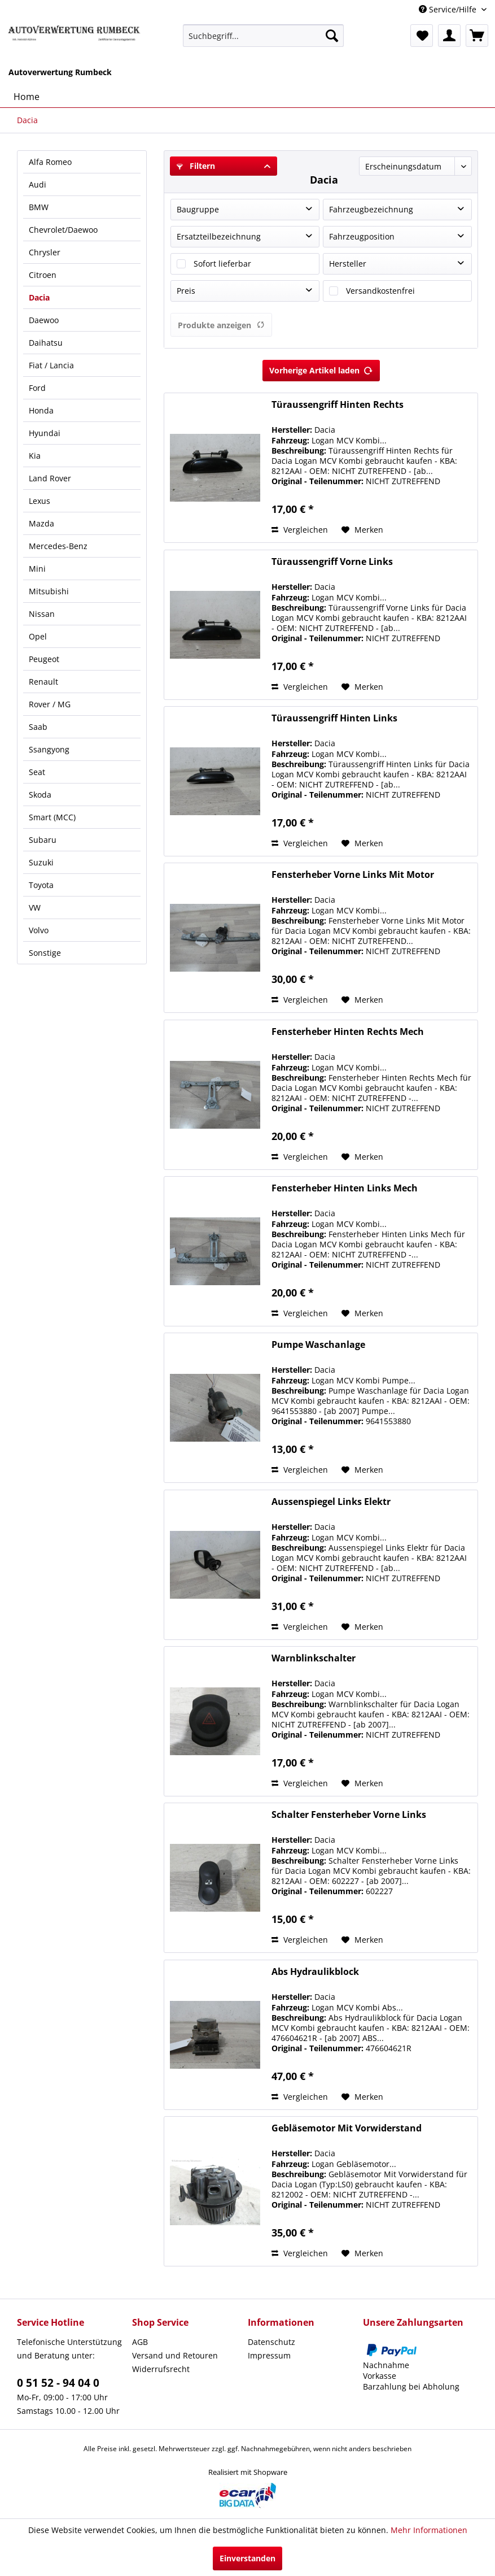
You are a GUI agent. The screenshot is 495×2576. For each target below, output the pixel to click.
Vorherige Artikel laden (321, 369)
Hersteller (347, 263)
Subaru (42, 839)
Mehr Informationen (429, 2530)
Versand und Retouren (175, 2355)
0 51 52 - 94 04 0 (58, 2382)
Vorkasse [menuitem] (379, 2375)
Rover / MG (50, 704)
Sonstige (45, 952)
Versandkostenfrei (380, 290)
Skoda (40, 794)
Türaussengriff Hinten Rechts (337, 405)
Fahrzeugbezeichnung (371, 209)
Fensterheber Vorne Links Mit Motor (352, 875)
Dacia (39, 297)
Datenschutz (271, 2341)
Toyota (41, 885)
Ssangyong (49, 749)
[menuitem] (263, 35)
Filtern (196, 165)
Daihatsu (46, 342)
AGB (140, 2341)
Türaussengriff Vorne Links (332, 562)
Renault (43, 681)
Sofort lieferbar (222, 263)
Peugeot (44, 659)
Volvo (39, 930)
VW (35, 907)
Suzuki (41, 862)
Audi (37, 184)
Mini (37, 568)
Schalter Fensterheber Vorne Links (348, 1815)
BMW (39, 207)
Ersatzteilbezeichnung (219, 236)
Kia (35, 455)
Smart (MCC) (52, 817)
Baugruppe (198, 209)
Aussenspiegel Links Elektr (331, 1502)
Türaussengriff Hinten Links (334, 718)
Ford (37, 387)
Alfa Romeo (50, 161)
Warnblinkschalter (313, 1658)
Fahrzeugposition (362, 236)
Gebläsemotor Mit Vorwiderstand (346, 2128)
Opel (38, 636)
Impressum (269, 2355)
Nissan (42, 613)
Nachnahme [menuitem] (386, 2365)
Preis (186, 290)
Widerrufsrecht (161, 2369)
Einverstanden (247, 2558)
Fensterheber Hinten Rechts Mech (347, 1032)
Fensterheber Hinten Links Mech (344, 1188)
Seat (37, 772)
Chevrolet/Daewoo (63, 229)
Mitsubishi (49, 591)
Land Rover (50, 478)
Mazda (41, 523)
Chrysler (44, 252)
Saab (38, 726)
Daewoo (44, 320)
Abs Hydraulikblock (315, 1972)
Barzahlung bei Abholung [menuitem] (411, 2386)
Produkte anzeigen (221, 325)
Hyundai (44, 433)
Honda (41, 410)
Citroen (42, 274)
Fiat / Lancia (51, 365)
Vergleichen (299, 529)
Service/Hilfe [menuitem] (449, 9)
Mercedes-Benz (58, 546)
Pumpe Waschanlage (318, 1345)
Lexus (39, 500)
